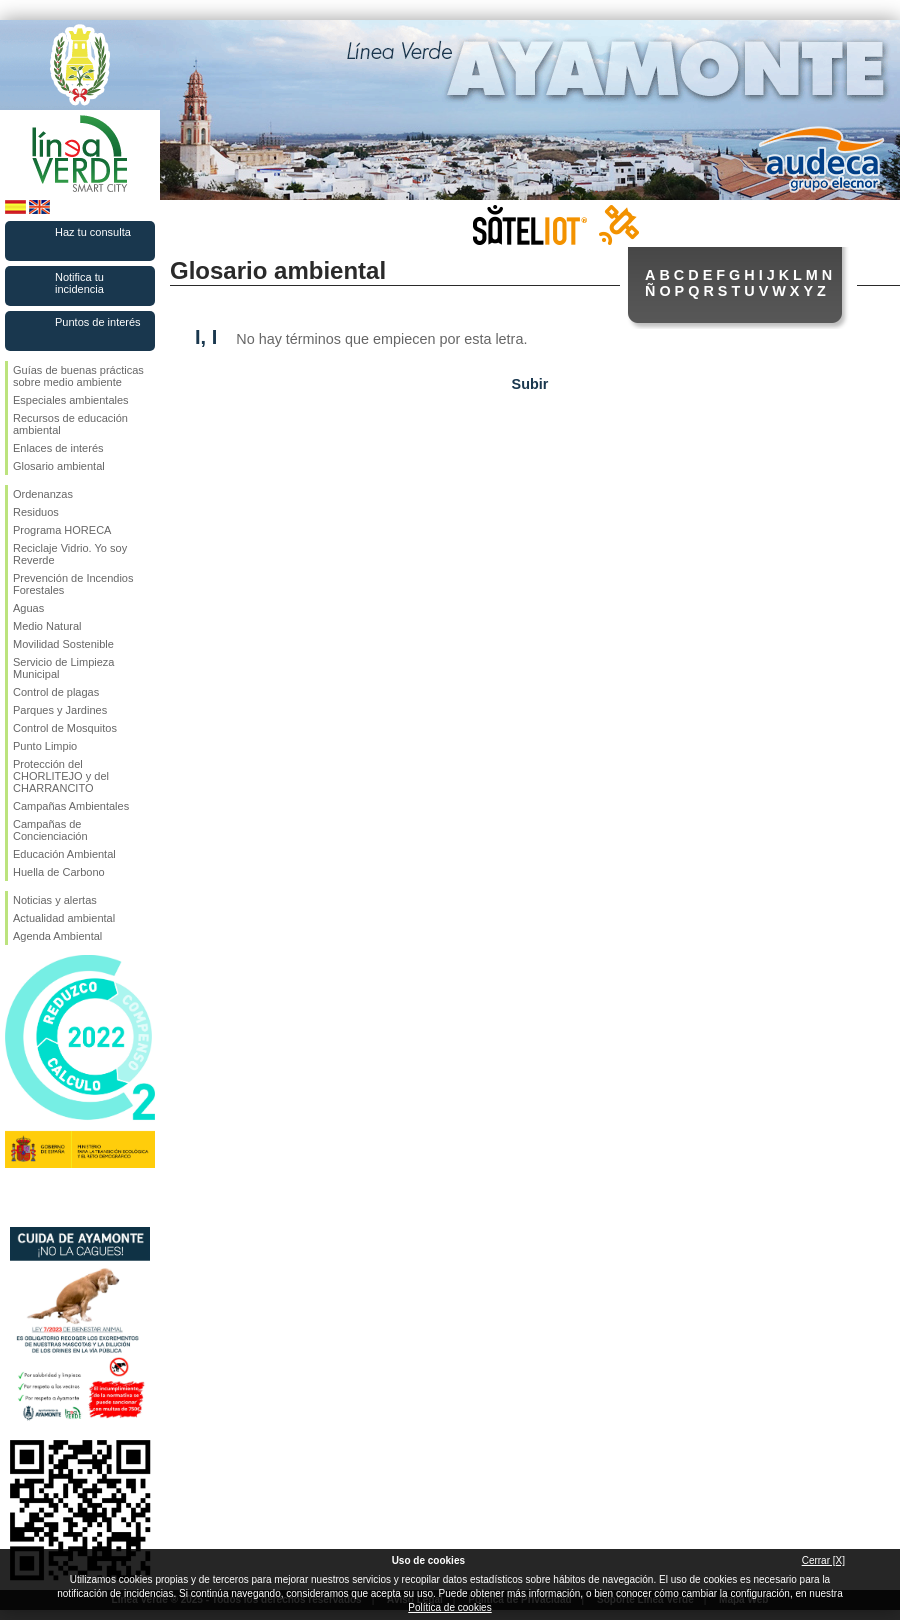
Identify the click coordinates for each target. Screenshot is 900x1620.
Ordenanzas (43, 494)
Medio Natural (47, 626)
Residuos (36, 512)
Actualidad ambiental (64, 918)
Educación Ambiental (64, 854)
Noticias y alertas (55, 900)
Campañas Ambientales (71, 806)
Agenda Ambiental (57, 936)
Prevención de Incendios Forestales (73, 584)
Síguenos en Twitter (50, 1195)
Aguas (28, 608)
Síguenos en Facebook (17, 1195)
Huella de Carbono (59, 872)
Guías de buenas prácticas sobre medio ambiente (78, 376)
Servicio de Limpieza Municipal (64, 668)
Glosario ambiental (59, 466)
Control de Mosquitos (65, 728)
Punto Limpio (45, 746)
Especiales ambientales (71, 400)
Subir (530, 384)
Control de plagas (56, 692)
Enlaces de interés (58, 448)
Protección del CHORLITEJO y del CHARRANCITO (61, 776)
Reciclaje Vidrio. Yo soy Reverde (70, 554)
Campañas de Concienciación (50, 830)
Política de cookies (449, 1607)
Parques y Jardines (60, 710)
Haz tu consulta (93, 232)
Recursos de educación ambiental (70, 424)
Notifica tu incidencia (79, 283)
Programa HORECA (62, 530)
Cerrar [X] (823, 1560)
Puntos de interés (98, 322)
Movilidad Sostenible (63, 644)
